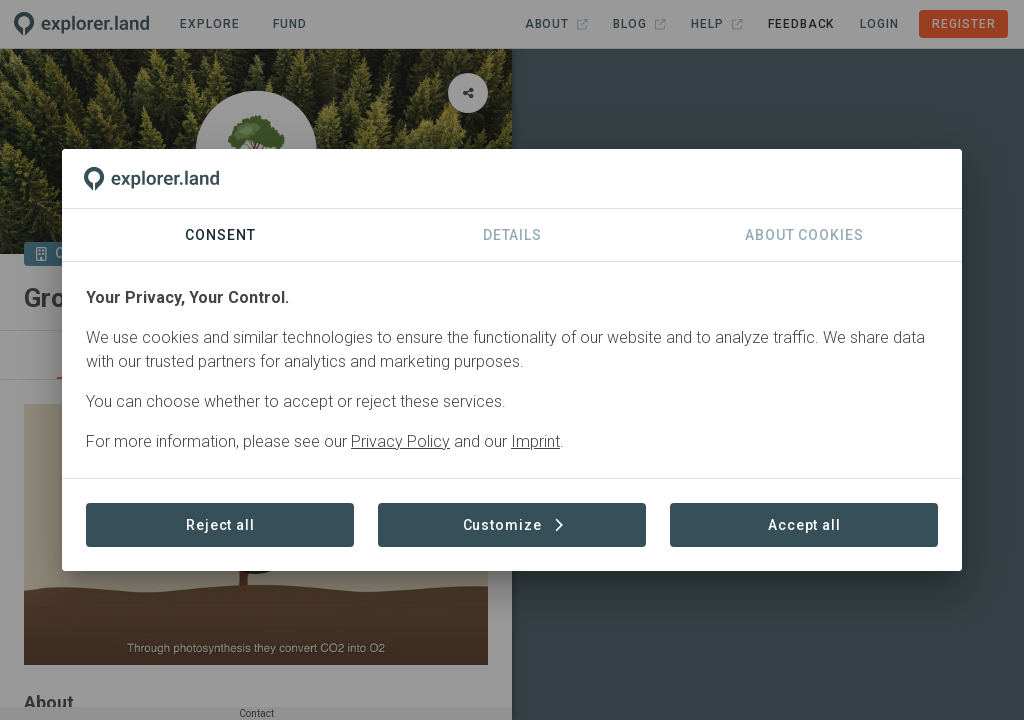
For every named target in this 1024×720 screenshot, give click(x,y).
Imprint (535, 441)
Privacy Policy (400, 441)
